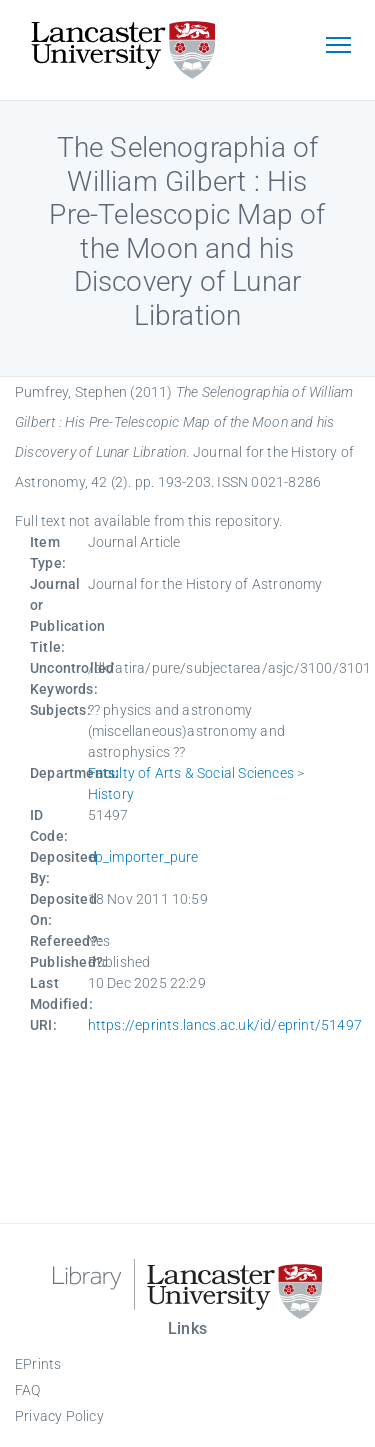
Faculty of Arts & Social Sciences (191, 773)
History (111, 794)
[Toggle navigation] (338, 47)
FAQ (28, 1390)
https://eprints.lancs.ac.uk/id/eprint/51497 (225, 1025)
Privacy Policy (59, 1416)
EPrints (38, 1364)
